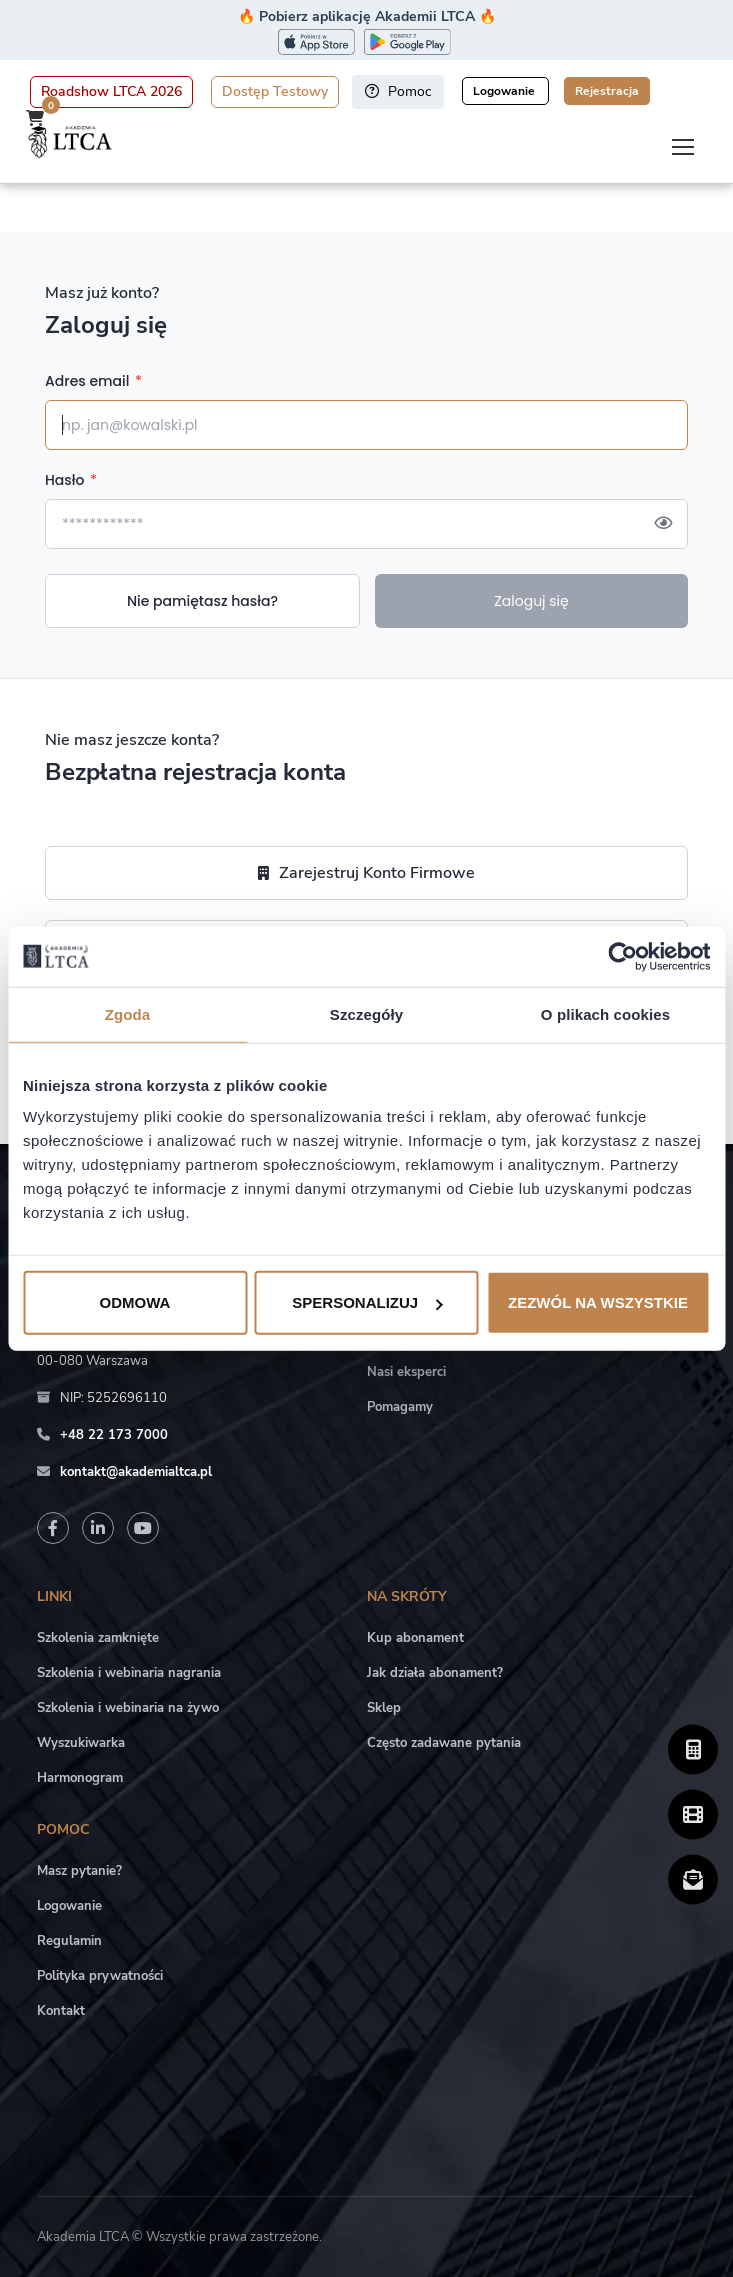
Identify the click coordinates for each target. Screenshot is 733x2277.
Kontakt (61, 2011)
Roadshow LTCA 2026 (111, 91)
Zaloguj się (531, 601)
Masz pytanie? (79, 1871)
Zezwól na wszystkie (598, 1302)
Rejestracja (607, 91)
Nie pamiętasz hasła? (202, 601)
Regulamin (69, 1941)
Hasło (71, 480)
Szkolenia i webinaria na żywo (128, 1708)
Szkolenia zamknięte (98, 1638)
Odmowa (135, 1302)
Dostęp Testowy (275, 91)
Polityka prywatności (100, 1976)
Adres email (93, 381)
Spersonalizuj (367, 1302)
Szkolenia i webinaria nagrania (129, 1673)
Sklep (384, 1708)
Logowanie (505, 91)
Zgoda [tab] (128, 1013)
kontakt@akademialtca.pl (136, 1472)
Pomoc (398, 91)
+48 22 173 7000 (114, 1435)
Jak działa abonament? (435, 1673)
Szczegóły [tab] (366, 1013)
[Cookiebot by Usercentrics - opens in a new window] (622, 956)
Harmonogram (80, 1778)
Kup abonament (415, 1638)
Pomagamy (400, 1407)
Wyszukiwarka (81, 1743)
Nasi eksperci (406, 1372)
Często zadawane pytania (444, 1743)
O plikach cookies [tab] (605, 1013)
